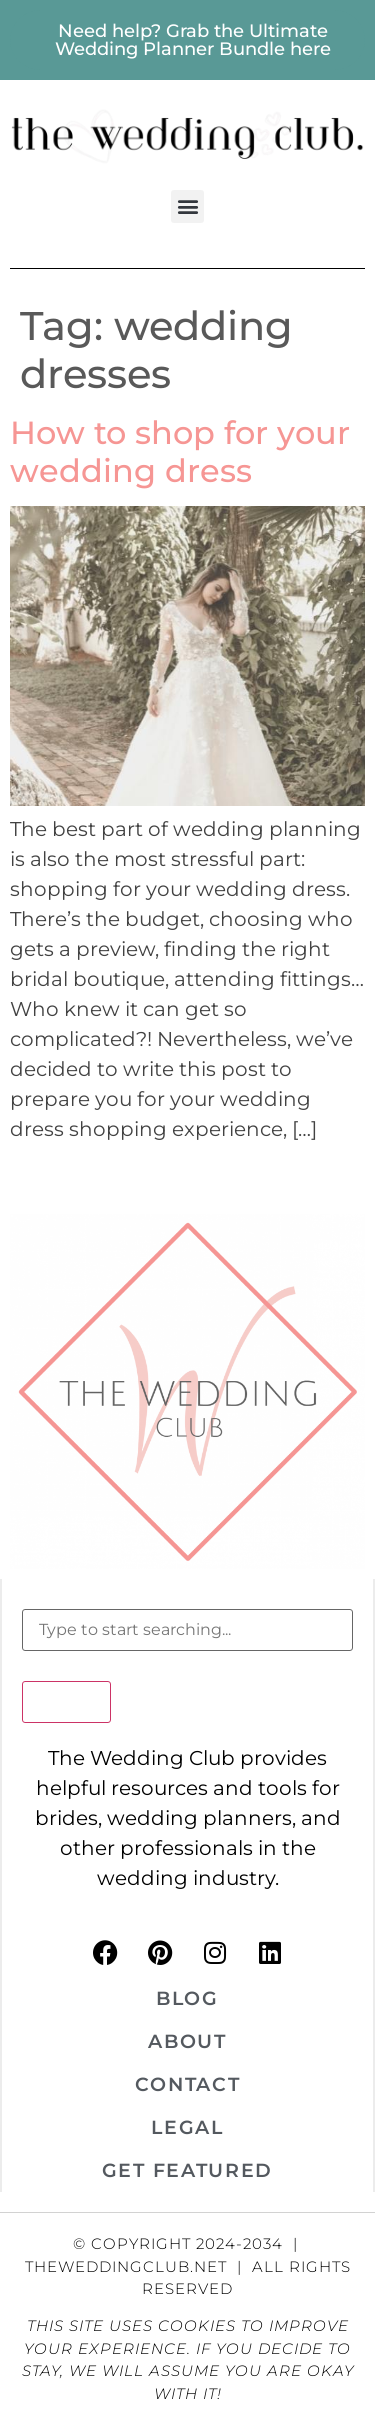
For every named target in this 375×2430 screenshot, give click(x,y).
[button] (187, 206)
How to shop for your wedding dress (180, 451)
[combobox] (187, 1630)
